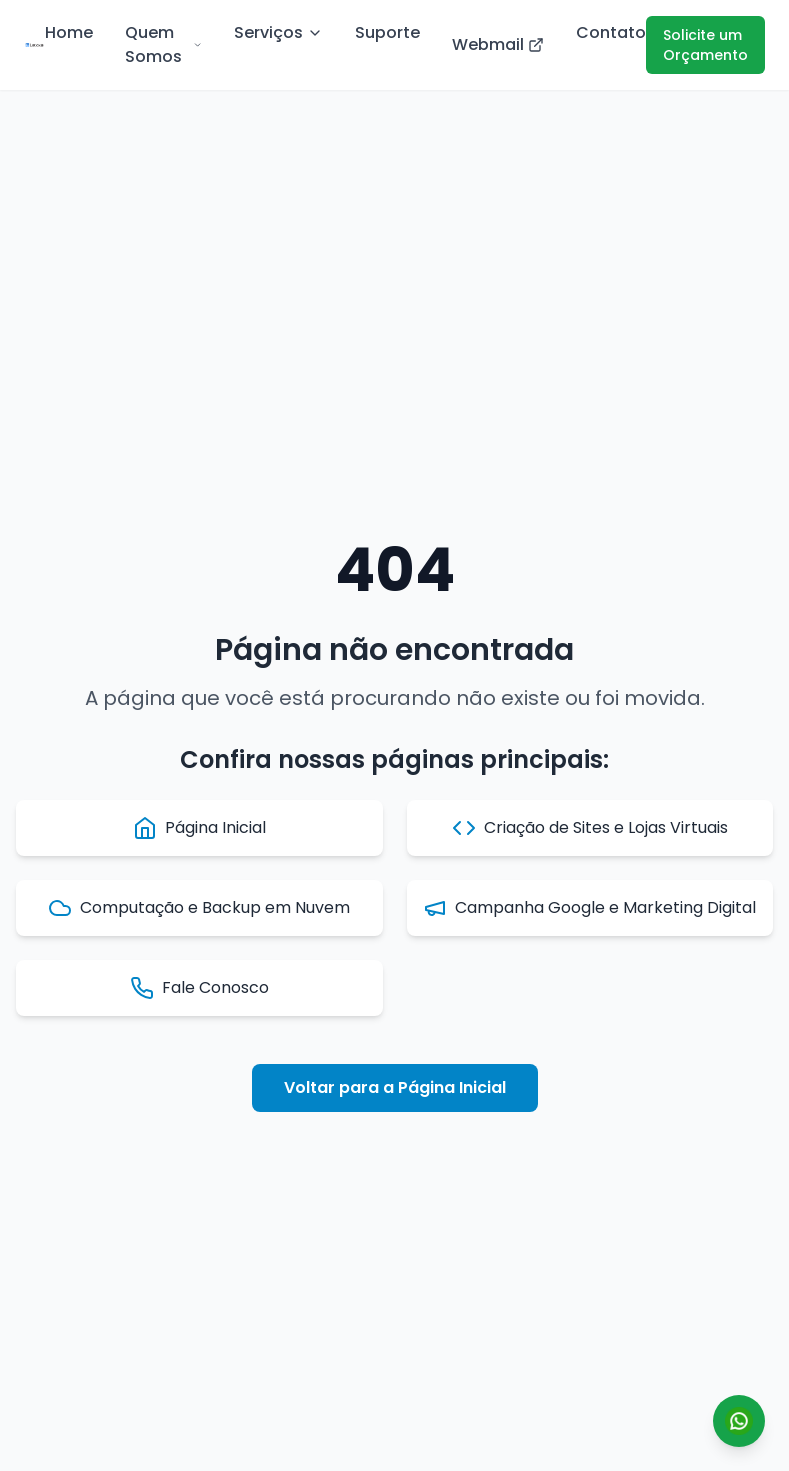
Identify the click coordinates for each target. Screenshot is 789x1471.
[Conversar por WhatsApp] (739, 1421)
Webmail (498, 44)
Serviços (278, 32)
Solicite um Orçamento (705, 45)
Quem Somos (163, 44)
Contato (611, 32)
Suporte (387, 32)
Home (69, 32)
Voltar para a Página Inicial (395, 1087)
